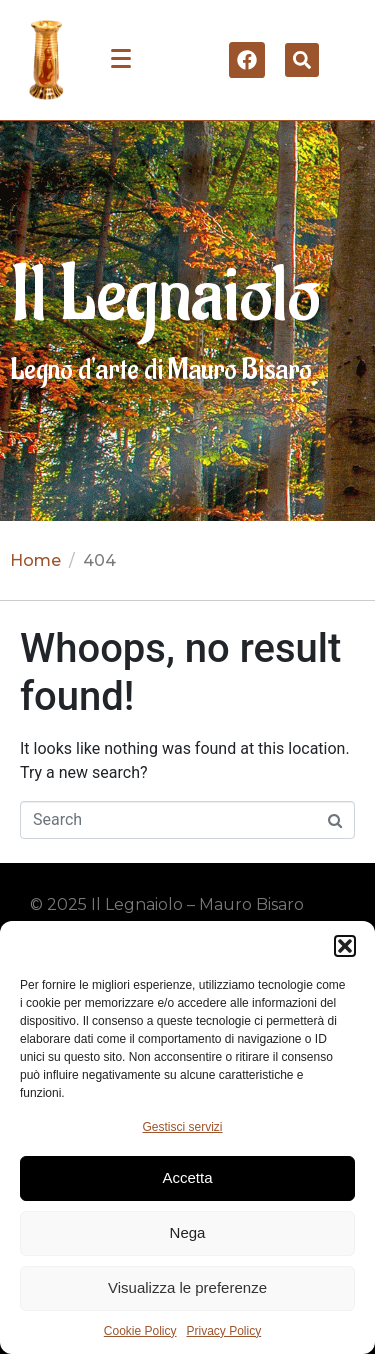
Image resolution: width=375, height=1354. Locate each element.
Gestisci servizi (182, 1127)
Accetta (187, 1177)
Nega (188, 1232)
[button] (345, 946)
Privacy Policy (224, 1331)
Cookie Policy (140, 1331)
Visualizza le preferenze (187, 1287)
